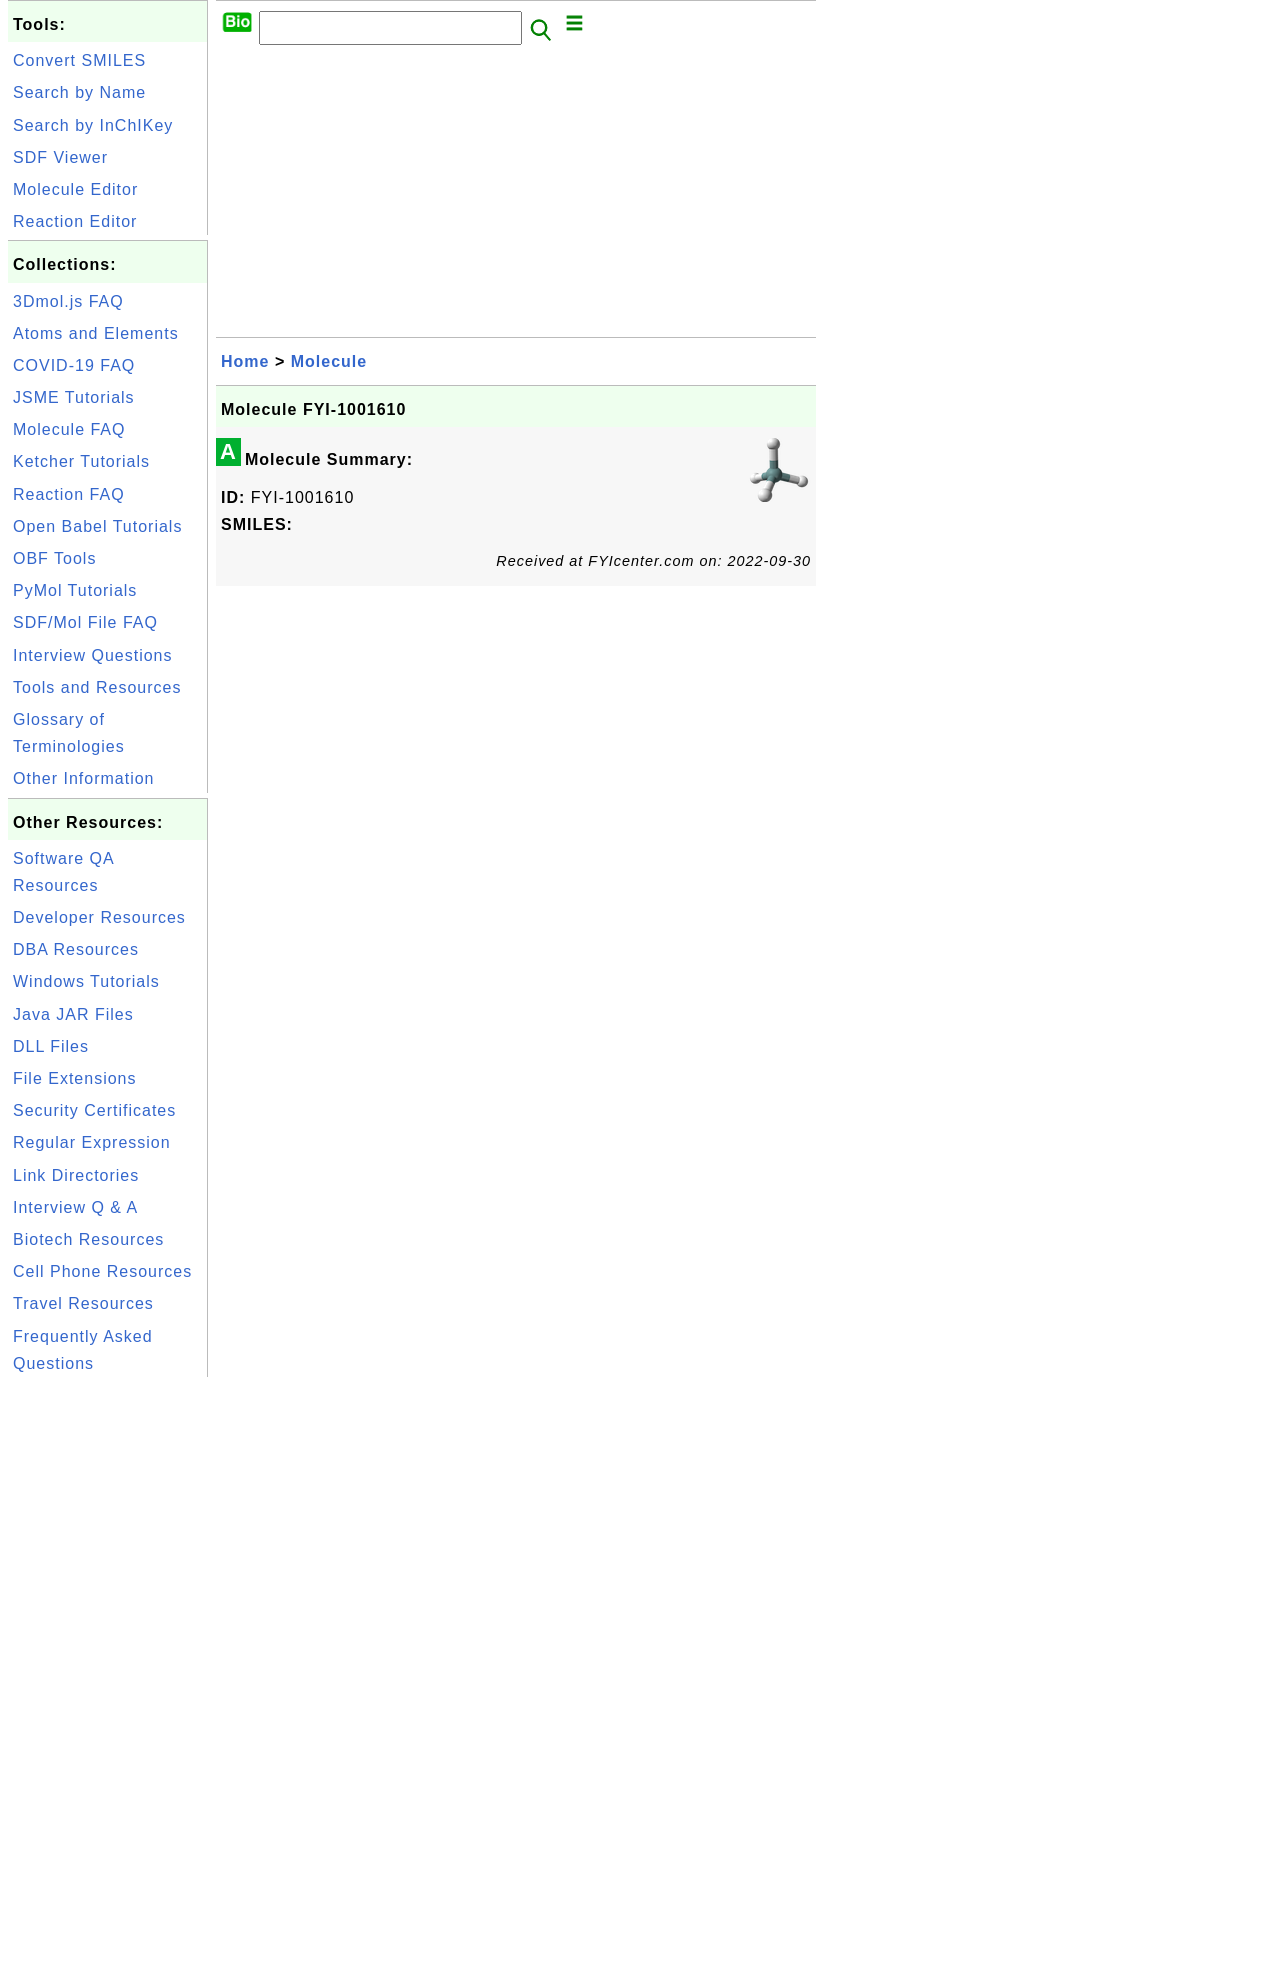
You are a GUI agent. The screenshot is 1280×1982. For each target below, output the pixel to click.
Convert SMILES (79, 60)
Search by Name (79, 92)
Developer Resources (99, 917)
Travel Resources (83, 1303)
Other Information (84, 778)
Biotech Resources (88, 1239)
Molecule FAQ (69, 429)
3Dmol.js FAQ (68, 301)
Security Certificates (94, 1110)
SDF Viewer (60, 157)
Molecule (329, 361)
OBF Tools (54, 558)
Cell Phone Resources (102, 1271)
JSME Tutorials (74, 397)
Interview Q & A (75, 1207)
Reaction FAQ (69, 494)
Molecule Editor (75, 189)
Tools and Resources (97, 687)
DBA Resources (76, 949)
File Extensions (75, 1078)
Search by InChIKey (93, 125)
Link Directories (76, 1175)
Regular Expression (92, 1142)
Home (245, 361)
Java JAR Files (73, 1014)
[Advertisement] (108, 1682)
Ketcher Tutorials (81, 461)
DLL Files (51, 1046)
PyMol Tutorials (75, 590)
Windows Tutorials (86, 981)
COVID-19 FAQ (74, 365)
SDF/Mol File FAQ (85, 622)
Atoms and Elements (96, 333)
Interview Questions (93, 655)
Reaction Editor (75, 221)
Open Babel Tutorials (97, 526)
